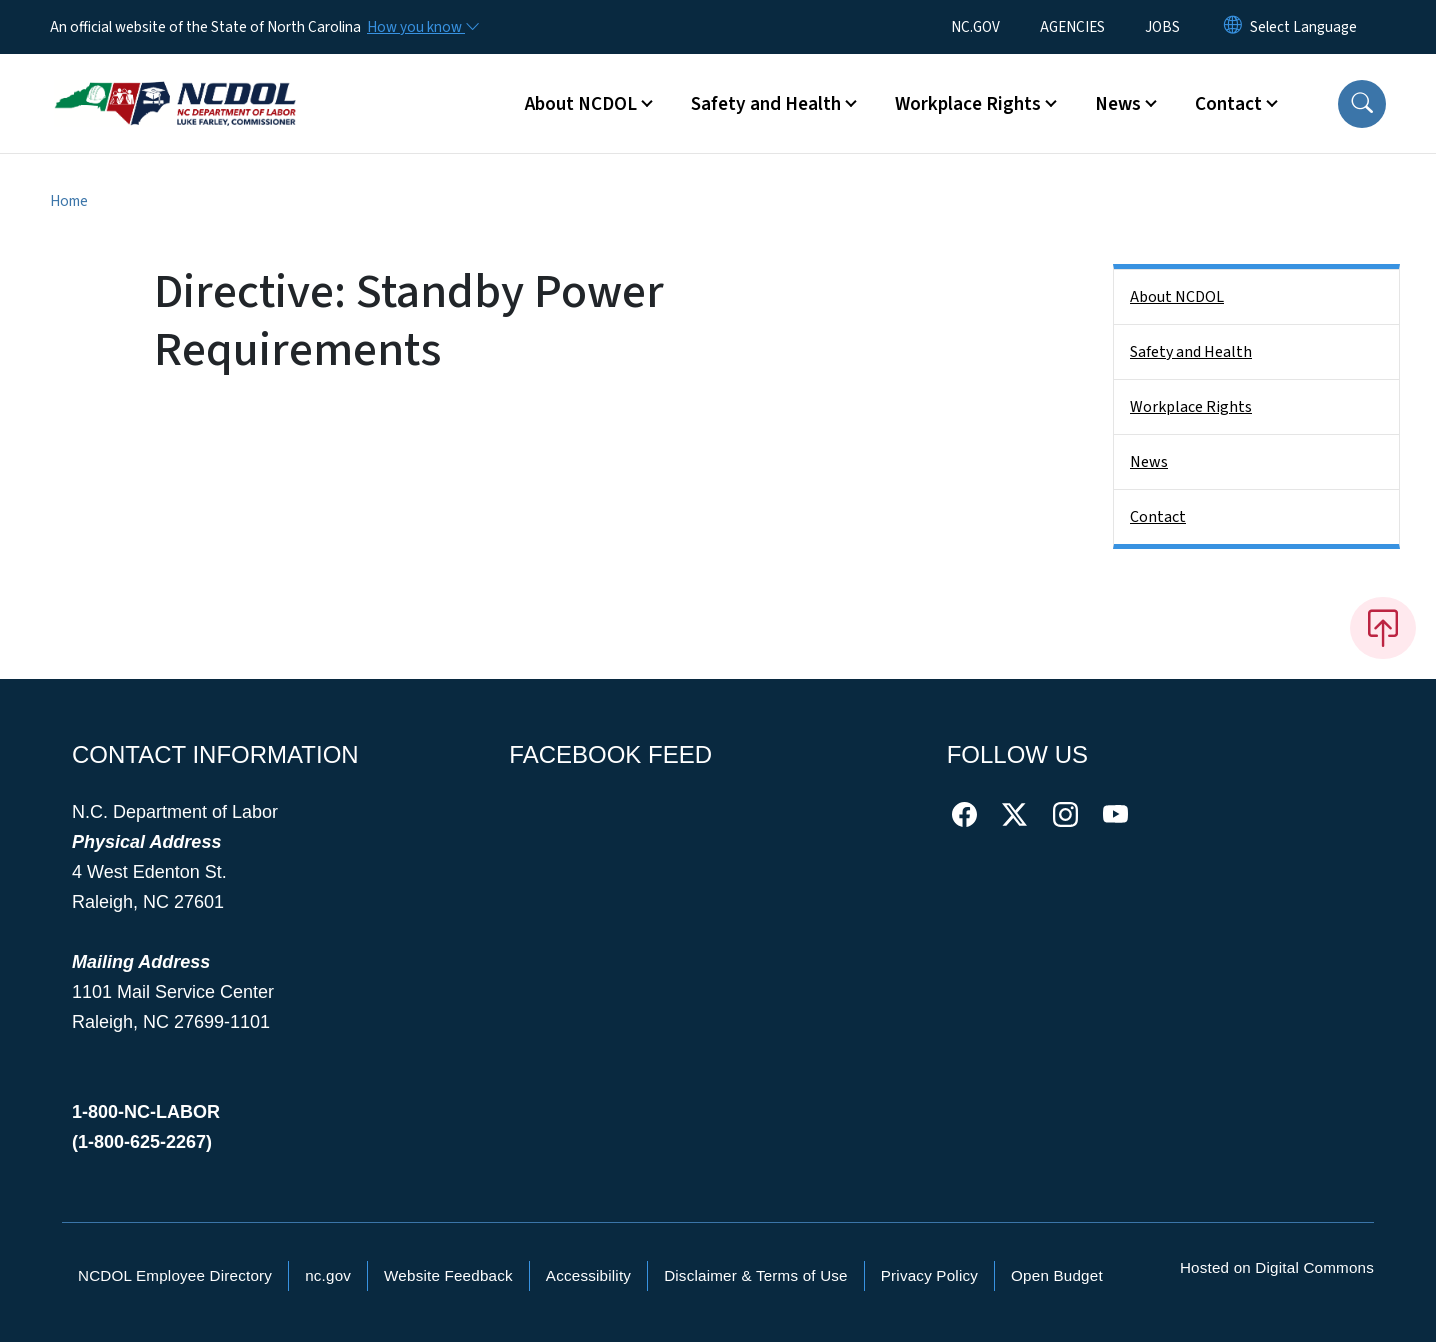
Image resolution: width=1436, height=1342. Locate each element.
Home (69, 201)
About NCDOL (1177, 297)
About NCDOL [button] (581, 104)
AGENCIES (1072, 27)
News (1149, 462)
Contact (1158, 517)
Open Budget (1057, 1275)
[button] (1362, 104)
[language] (1303, 27)
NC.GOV (975, 27)
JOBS (1162, 27)
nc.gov (328, 1275)
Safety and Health (1191, 352)
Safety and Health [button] (766, 104)
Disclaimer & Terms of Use (756, 1275)
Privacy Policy (929, 1275)
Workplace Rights (1191, 407)
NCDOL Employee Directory (175, 1275)
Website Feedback (448, 1275)
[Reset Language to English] (1233, 27)
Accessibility (588, 1275)
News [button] (1118, 104)
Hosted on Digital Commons (1277, 1267)
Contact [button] (1228, 104)
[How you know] (422, 27)
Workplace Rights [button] (968, 104)
